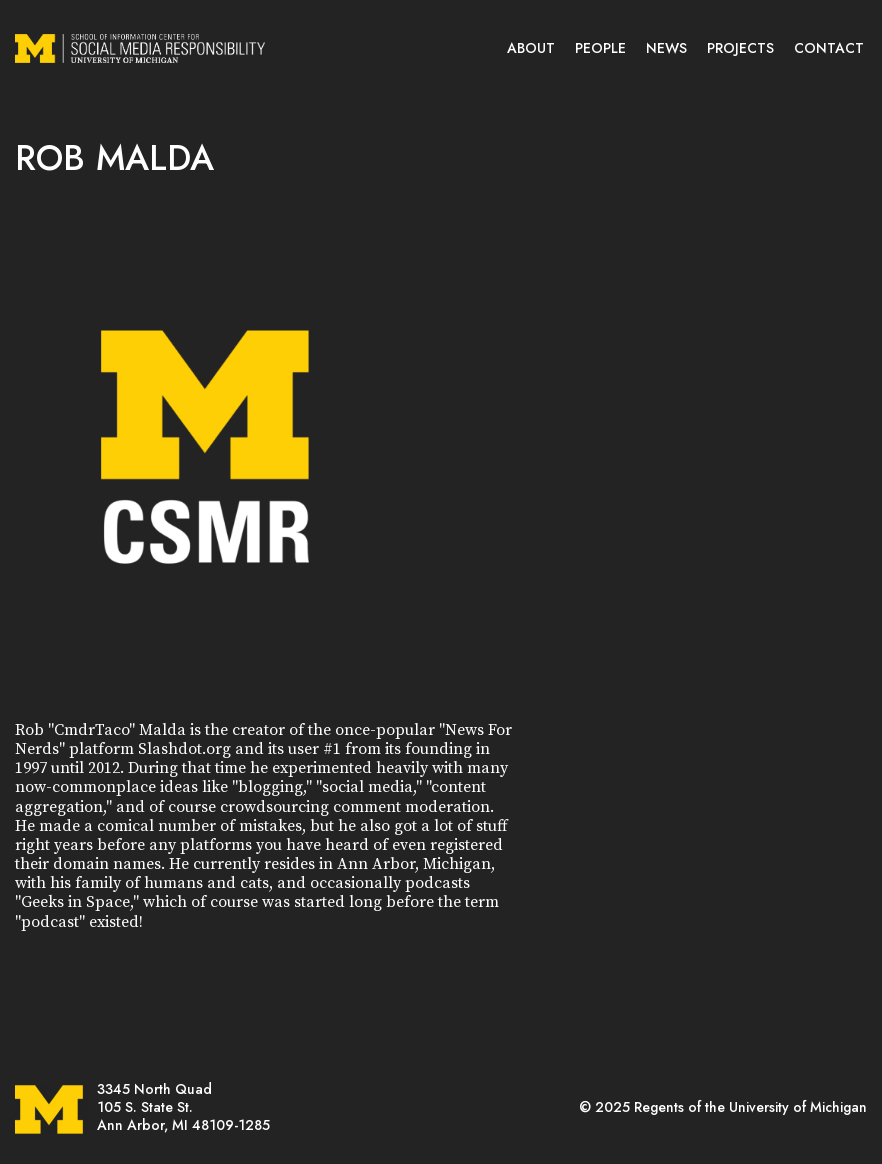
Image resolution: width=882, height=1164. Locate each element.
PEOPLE (600, 48)
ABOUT (531, 48)
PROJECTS (740, 48)
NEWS (666, 48)
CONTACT (829, 48)
